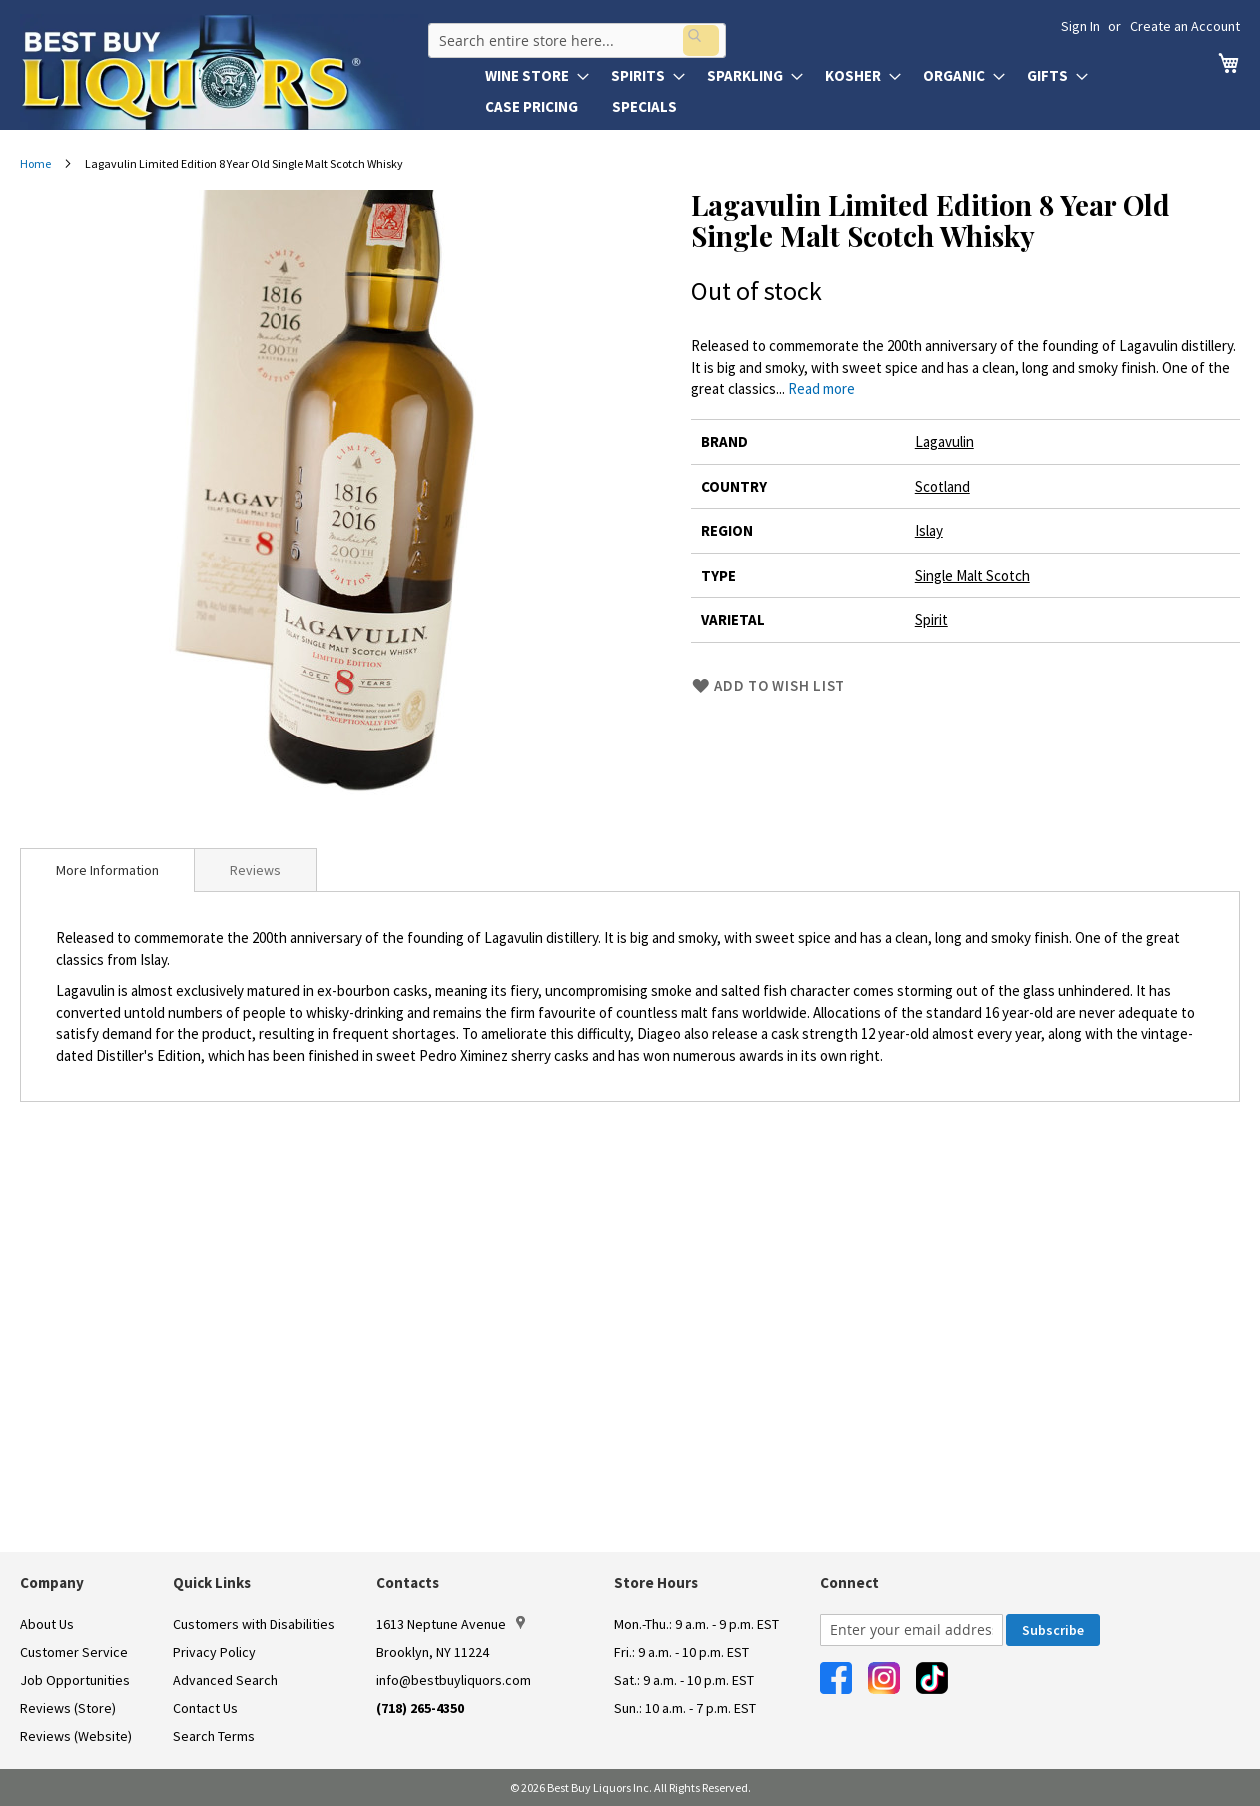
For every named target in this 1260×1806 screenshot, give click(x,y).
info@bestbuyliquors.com (453, 1680)
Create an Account (1185, 26)
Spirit (931, 619)
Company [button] (52, 1582)
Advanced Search (225, 1680)
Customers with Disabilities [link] (254, 1624)
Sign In (1080, 26)
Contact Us (205, 1708)
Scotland (942, 486)
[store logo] (222, 72)
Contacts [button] (407, 1582)
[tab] (107, 870)
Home (35, 163)
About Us (47, 1624)
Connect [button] (849, 1582)
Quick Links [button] (212, 1582)
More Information (107, 870)
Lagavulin (944, 441)
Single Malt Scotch (972, 575)
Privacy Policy (214, 1652)
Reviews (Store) (68, 1708)
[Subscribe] (1053, 1630)
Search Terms (214, 1736)
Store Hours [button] (656, 1582)
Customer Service (74, 1652)
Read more (821, 388)
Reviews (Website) (76, 1736)
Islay (929, 530)
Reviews (255, 870)
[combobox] (573, 34)
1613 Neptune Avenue (450, 1624)
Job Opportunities (75, 1680)
